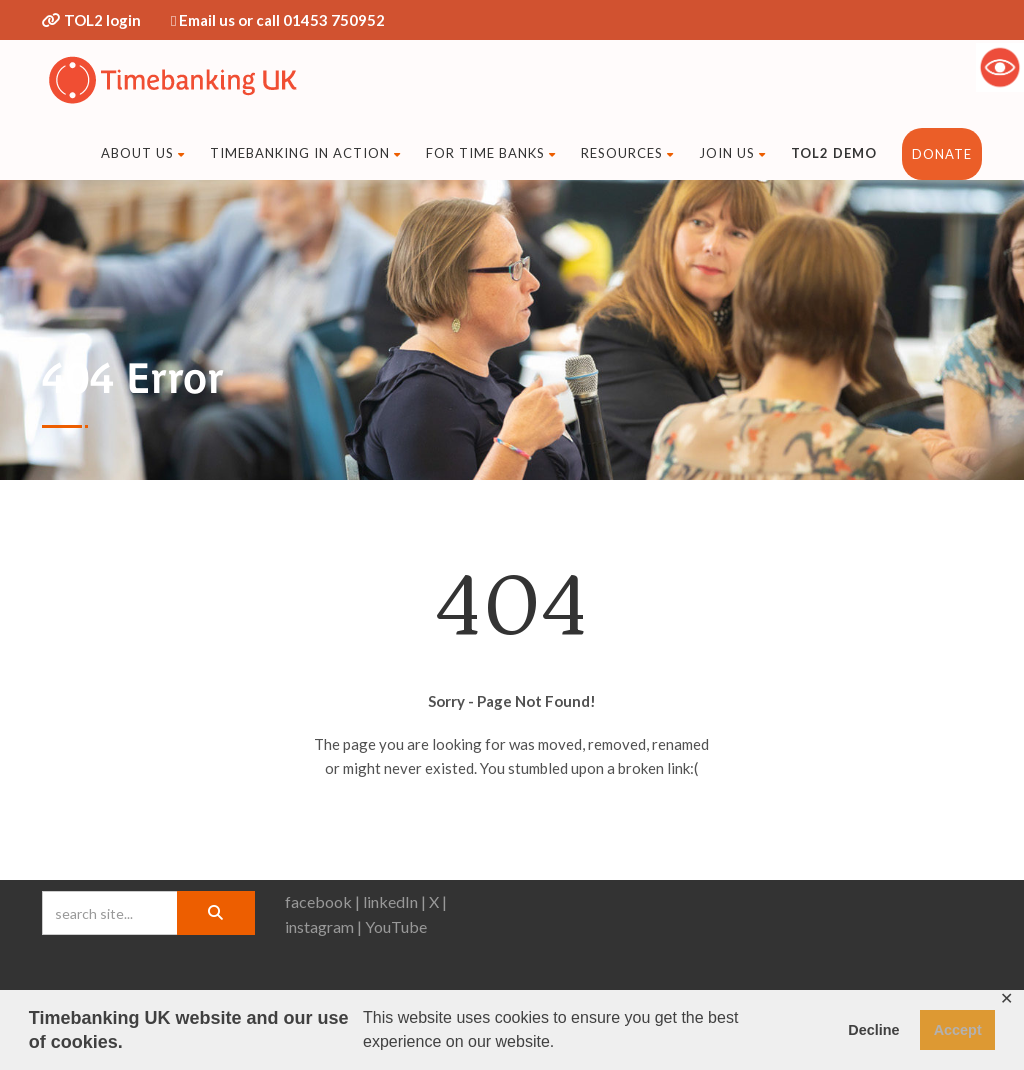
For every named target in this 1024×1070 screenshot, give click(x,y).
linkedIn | (394, 901)
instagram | (323, 926)
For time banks (491, 153)
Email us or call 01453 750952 (282, 20)
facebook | (322, 901)
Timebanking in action (305, 153)
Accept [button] (958, 1030)
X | (438, 901)
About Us (143, 153)
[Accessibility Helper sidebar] (1000, 67)
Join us (732, 153)
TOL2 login (102, 20)
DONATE (942, 154)
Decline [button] (873, 1030)
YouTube (396, 926)
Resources (627, 153)
